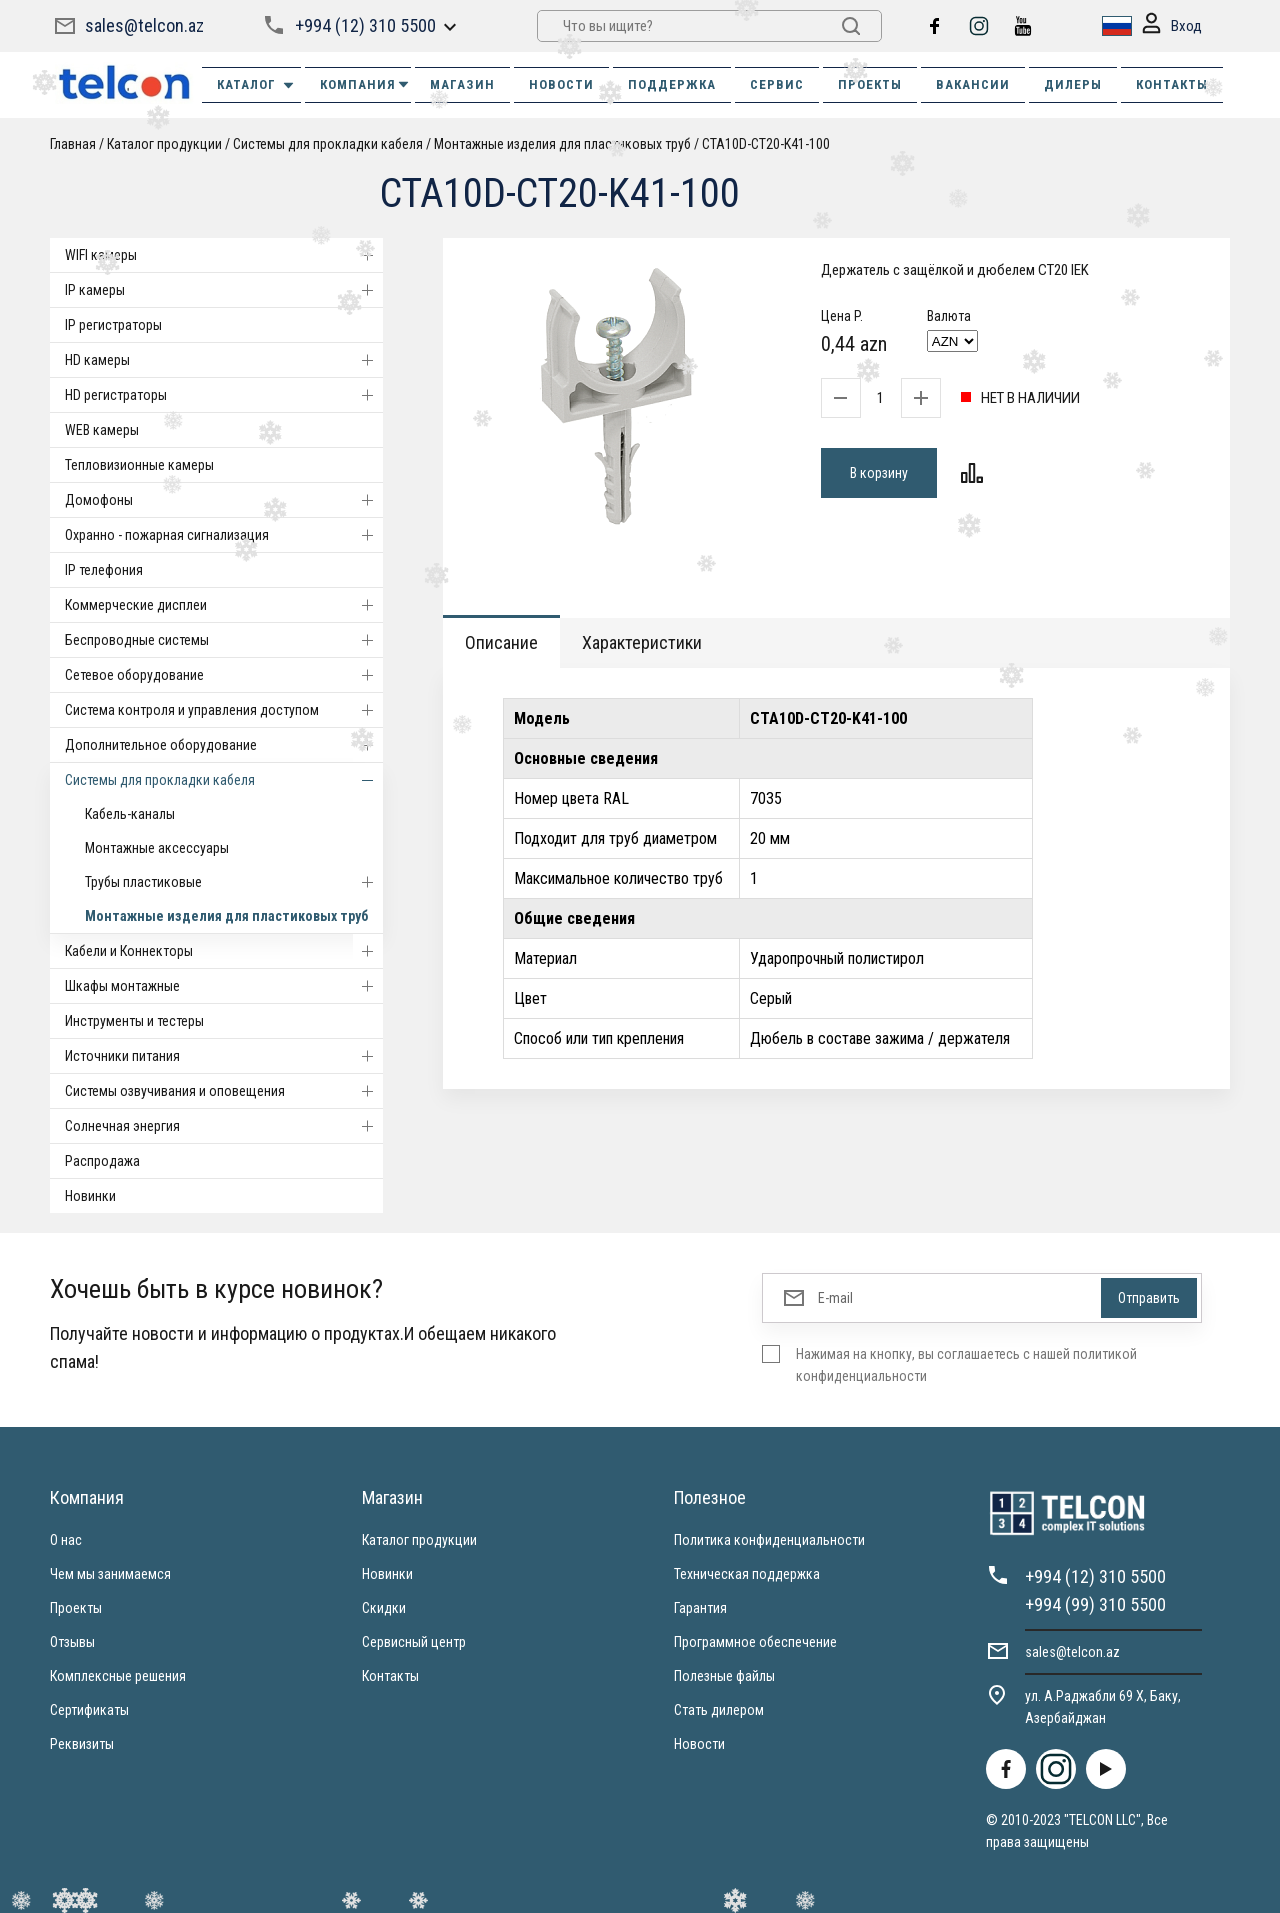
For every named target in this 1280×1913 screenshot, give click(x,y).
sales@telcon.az (144, 25)
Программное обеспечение (755, 1642)
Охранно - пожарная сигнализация (224, 535)
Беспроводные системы (224, 640)
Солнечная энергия (224, 1126)
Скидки (384, 1608)
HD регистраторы (224, 395)
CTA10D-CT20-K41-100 (766, 144)
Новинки (90, 1196)
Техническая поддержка (747, 1574)
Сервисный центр (414, 1642)
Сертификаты (89, 1710)
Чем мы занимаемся (110, 1574)
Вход (1172, 26)
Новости (699, 1744)
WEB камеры (102, 430)
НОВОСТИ (561, 84)
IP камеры (224, 290)
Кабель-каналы (130, 814)
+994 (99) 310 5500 (1095, 1604)
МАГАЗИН (462, 84)
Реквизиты (82, 1744)
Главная (73, 144)
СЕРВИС (777, 84)
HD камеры (224, 360)
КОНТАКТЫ (1172, 84)
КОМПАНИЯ (365, 84)
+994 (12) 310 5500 (365, 25)
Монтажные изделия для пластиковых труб (562, 144)
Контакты (390, 1676)
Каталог (256, 85)
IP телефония (104, 570)
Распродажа (102, 1161)
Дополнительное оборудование (224, 745)
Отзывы (72, 1642)
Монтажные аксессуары (157, 848)
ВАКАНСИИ (973, 84)
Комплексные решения (118, 1676)
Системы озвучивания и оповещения (224, 1091)
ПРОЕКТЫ (870, 84)
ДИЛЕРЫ (1073, 84)
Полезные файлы (724, 1676)
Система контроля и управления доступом (224, 710)
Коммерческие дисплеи (224, 605)
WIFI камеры (224, 255)
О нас (66, 1540)
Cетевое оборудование (224, 675)
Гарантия (700, 1608)
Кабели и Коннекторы (224, 951)
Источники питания (224, 1056)
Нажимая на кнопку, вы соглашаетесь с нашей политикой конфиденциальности (966, 1365)
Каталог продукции (164, 144)
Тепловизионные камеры (139, 465)
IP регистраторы (113, 325)
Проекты (76, 1608)
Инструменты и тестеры (134, 1021)
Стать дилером (719, 1710)
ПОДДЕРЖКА (672, 84)
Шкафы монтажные (224, 986)
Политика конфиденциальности (769, 1540)
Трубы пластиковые (234, 882)
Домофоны (224, 500)
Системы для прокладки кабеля (328, 144)
